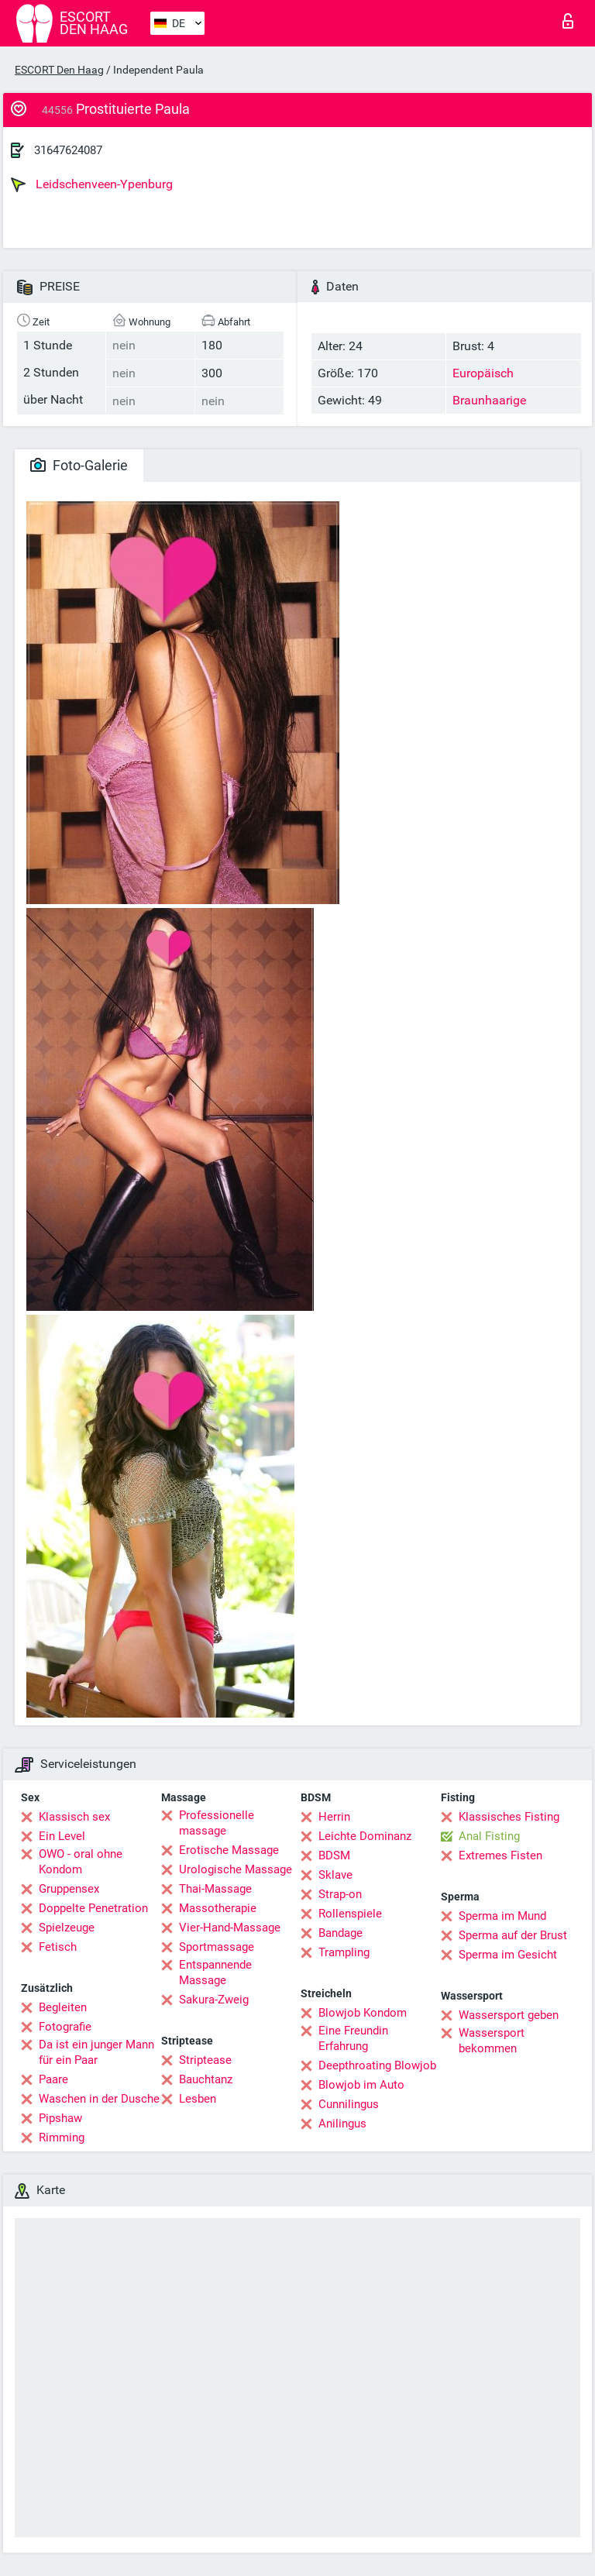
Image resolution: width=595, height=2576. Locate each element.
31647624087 (68, 150)
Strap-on (340, 1894)
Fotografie (65, 2027)
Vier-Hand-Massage (229, 1928)
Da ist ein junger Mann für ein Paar (96, 2052)
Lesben (197, 2099)
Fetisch (58, 1947)
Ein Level (62, 1836)
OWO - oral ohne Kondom (80, 1861)
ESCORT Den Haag (59, 70)
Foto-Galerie (79, 465)
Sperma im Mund (502, 1916)
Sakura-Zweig (214, 2000)
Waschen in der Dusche (99, 2099)
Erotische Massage (229, 1850)
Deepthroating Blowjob (377, 2065)
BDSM (334, 1855)
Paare (53, 2079)
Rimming (61, 2137)
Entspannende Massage (215, 1972)
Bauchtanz (205, 2079)
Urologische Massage (235, 1869)
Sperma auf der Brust (513, 1935)
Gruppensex (69, 1889)
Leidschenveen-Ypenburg (92, 184)
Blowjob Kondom (362, 2013)
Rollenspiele (350, 1914)
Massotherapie (217, 1908)
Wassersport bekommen (491, 2040)
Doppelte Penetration (93, 1908)
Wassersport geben (509, 2015)
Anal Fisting (489, 1836)
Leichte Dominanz (364, 1836)
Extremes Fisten (500, 1855)
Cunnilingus (348, 2104)
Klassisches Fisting (509, 1817)
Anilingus (342, 2124)
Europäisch (483, 373)
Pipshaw (60, 2118)
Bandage (340, 1933)
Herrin (334, 1817)
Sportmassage (216, 1947)
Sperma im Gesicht (508, 1955)
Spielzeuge (67, 1928)
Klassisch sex (74, 1817)
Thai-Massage (215, 1889)
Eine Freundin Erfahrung (353, 2038)
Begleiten (63, 2007)
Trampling (344, 1952)
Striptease (205, 2060)
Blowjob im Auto (361, 2085)
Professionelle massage (216, 1823)
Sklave (335, 1875)
